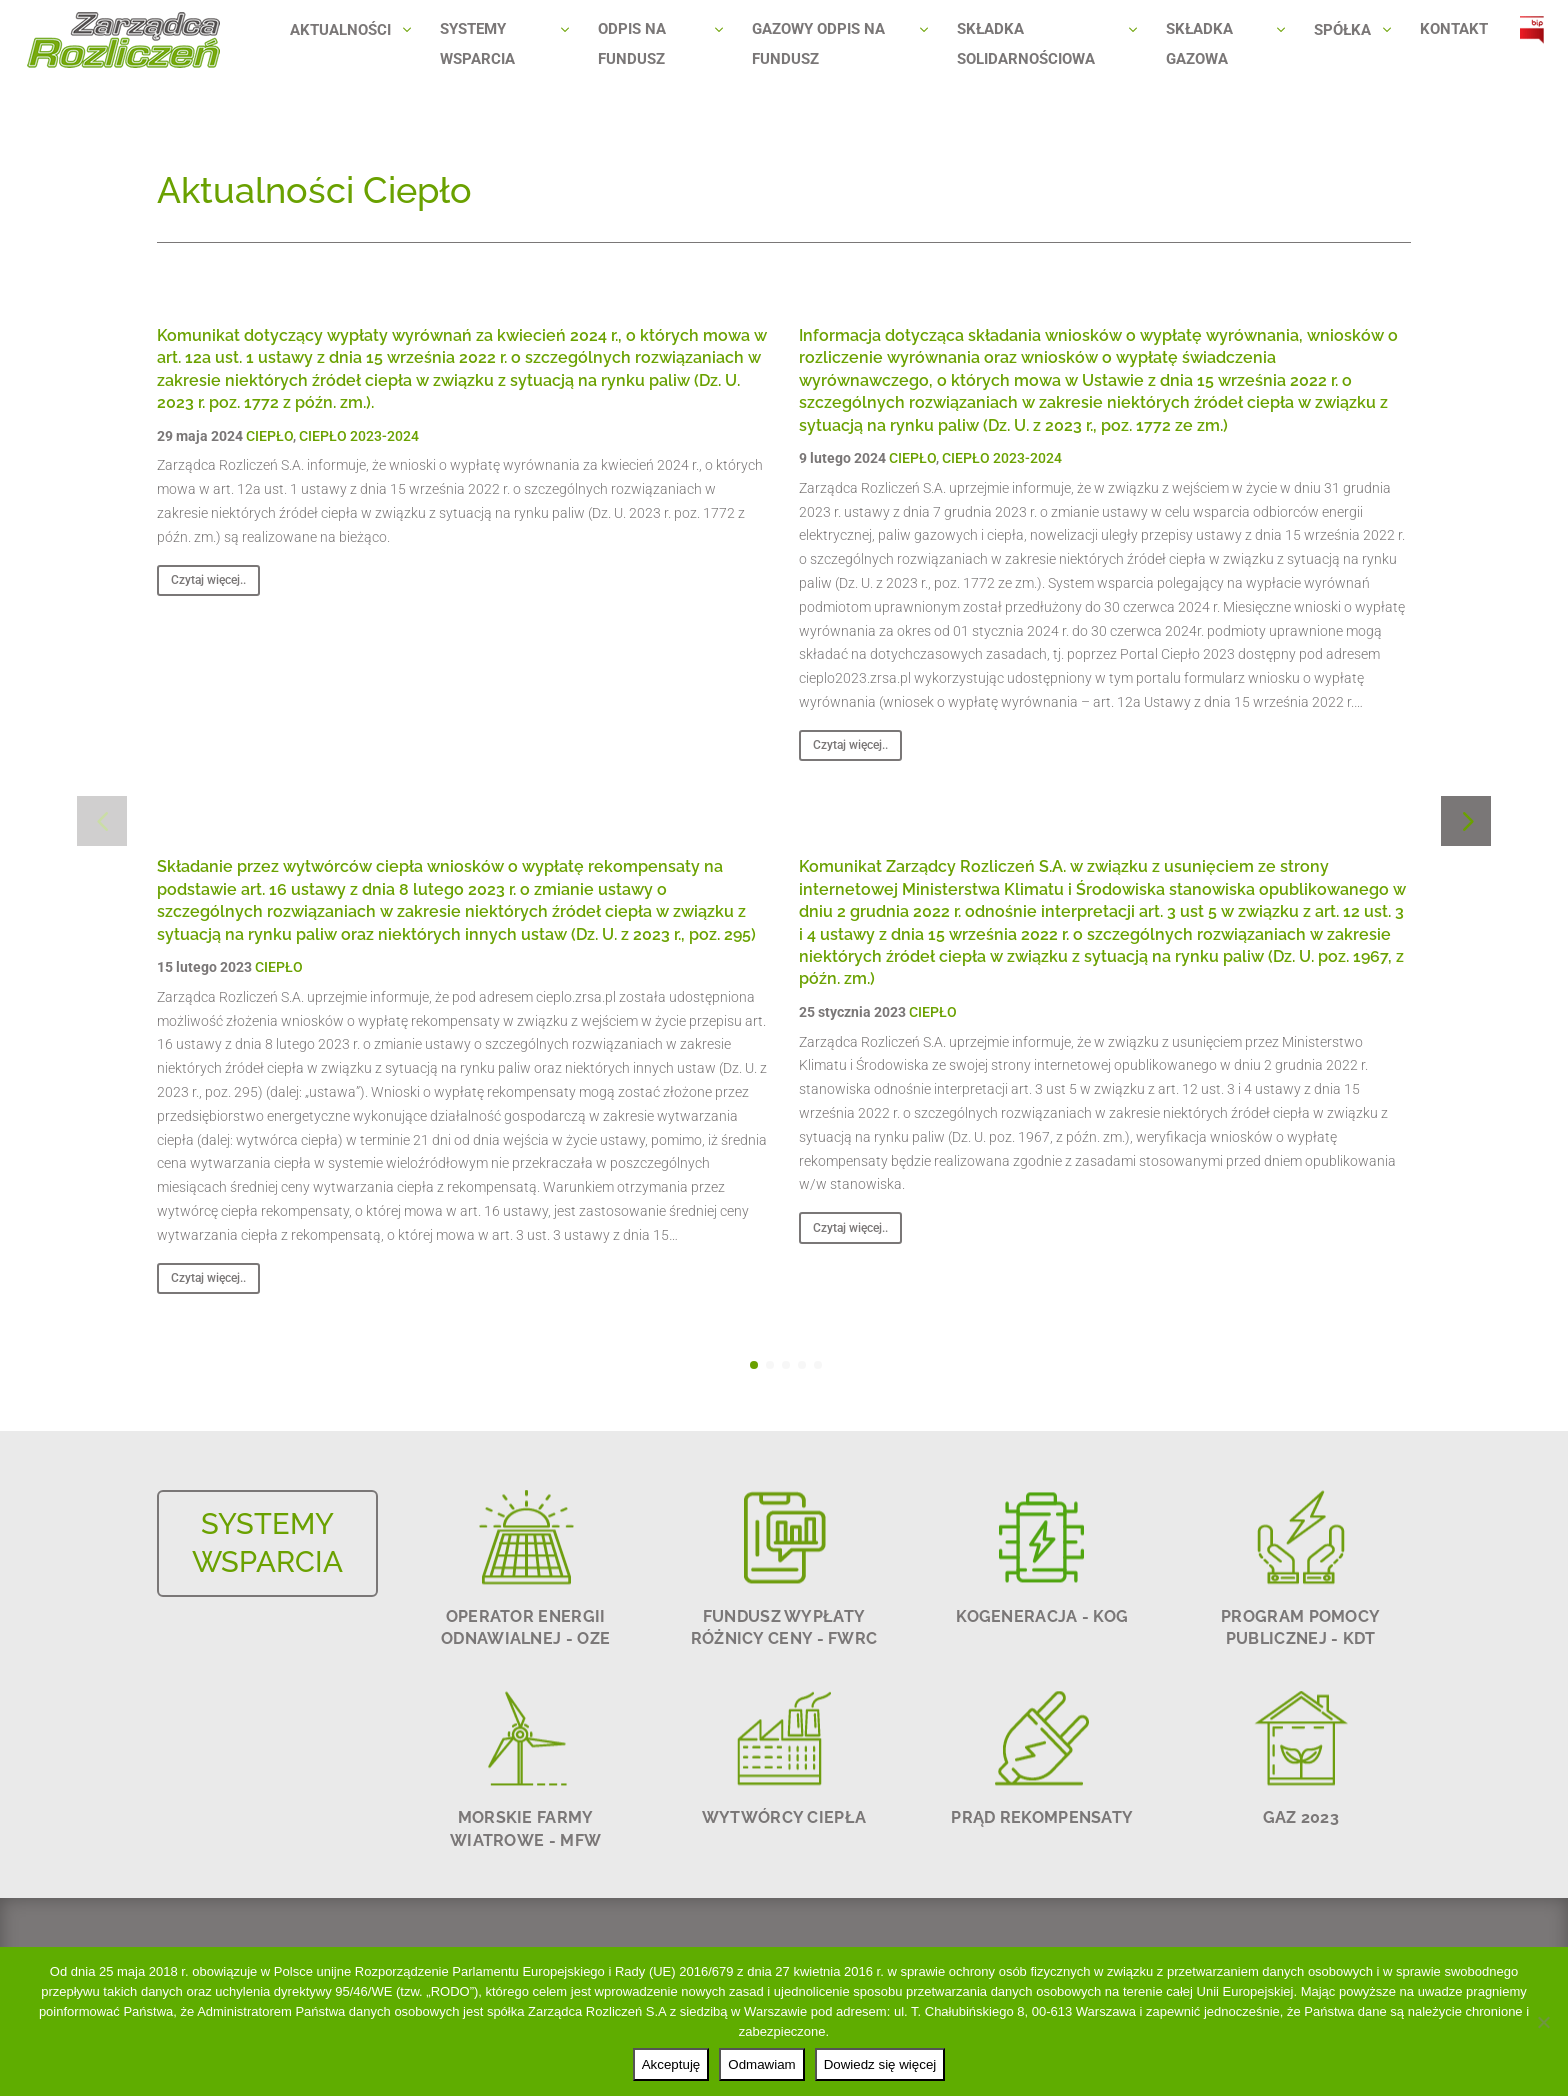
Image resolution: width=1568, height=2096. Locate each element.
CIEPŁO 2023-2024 (359, 436)
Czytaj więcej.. (208, 580)
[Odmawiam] (1543, 2022)
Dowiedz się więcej (880, 2064)
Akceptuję (671, 2064)
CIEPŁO (269, 436)
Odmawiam (761, 2064)
